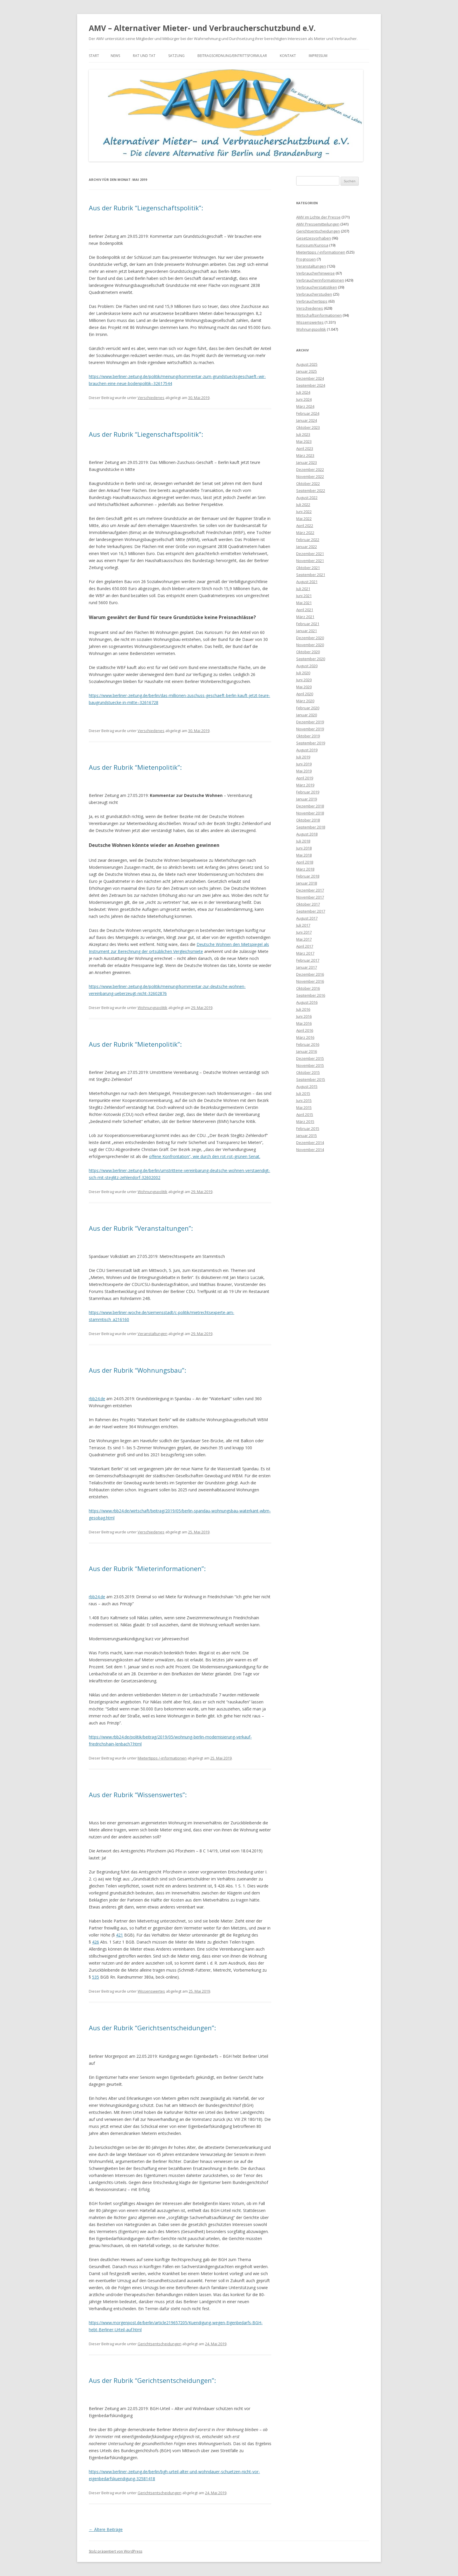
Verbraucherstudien (314, 294)
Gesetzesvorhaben (313, 238)
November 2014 (310, 1149)
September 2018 (310, 827)
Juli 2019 (303, 757)
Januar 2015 (306, 1135)
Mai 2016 (304, 1023)
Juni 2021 (304, 595)
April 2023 (304, 448)
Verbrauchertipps (311, 301)
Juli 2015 (303, 1093)
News (115, 55)
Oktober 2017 (308, 904)
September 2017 (310, 911)
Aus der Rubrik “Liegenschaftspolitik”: (146, 207)
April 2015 (304, 1114)
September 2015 (310, 1079)
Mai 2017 (304, 939)
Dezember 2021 (310, 553)
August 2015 (307, 1086)
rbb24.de (97, 1398)
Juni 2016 (304, 1016)
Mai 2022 (304, 518)
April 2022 (304, 525)
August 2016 (307, 1002)
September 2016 (310, 995)
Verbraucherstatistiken (316, 287)
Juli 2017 (303, 925)
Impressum (318, 55)
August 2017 (307, 918)
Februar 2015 (307, 1128)
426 (95, 1942)
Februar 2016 (307, 1044)
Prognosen (306, 259)
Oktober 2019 (308, 736)
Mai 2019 (304, 771)
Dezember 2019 (310, 721)
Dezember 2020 (310, 637)
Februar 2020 (307, 707)
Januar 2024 (306, 420)
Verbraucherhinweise (315, 273)
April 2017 (304, 946)
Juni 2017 (304, 932)
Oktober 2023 (308, 427)
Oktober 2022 (308, 483)
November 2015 (310, 1065)
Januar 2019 (306, 799)
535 (95, 1977)
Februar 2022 (307, 539)
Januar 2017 (306, 967)
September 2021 (310, 574)
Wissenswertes (151, 1991)
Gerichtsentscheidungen (159, 2343)
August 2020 (307, 665)
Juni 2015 (304, 1100)
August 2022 (307, 497)
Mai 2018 (304, 855)
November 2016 (310, 981)
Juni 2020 (304, 679)
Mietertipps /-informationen (162, 1758)
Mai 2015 (304, 1107)
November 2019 (310, 728)
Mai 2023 (304, 441)
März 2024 (305, 406)
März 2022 (305, 532)
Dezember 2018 (310, 806)
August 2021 (307, 581)
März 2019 (305, 785)
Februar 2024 (307, 413)
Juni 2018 (304, 848)
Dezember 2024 (310, 378)
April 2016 (304, 1030)
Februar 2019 (307, 792)
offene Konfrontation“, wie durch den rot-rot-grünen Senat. (204, 1156)
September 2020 (310, 658)
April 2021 (304, 609)
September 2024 (310, 385)
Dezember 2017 (310, 890)
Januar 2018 (306, 883)
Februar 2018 (307, 876)
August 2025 (307, 364)
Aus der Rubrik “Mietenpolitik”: (135, 767)
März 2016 (305, 1037)
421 (119, 1935)
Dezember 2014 (310, 1142)
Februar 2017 (307, 960)
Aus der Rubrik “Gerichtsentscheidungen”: (152, 2027)
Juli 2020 (303, 672)
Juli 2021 (303, 588)
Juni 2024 (304, 399)
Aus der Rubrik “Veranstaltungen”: (141, 1228)
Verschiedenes (151, 397)
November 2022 (310, 476)
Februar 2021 (307, 623)
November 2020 (310, 644)
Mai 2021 (304, 602)
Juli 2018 (303, 841)
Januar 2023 (306, 462)
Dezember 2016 (310, 974)
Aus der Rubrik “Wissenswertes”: (138, 1794)
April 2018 (304, 862)
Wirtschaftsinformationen (319, 315)
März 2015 (305, 1121)
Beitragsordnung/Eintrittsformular (232, 55)
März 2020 (305, 700)
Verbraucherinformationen (320, 280)
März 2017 (305, 953)
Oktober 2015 (308, 1072)
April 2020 (304, 693)
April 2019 (304, 778)
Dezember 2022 (310, 469)
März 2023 (305, 455)
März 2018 (305, 869)
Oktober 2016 (308, 988)
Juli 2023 (303, 434)
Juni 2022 (304, 511)
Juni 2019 (304, 764)
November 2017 (310, 897)
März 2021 (305, 616)
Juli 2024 (303, 392)
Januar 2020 (306, 714)
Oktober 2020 (308, 651)
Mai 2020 (304, 686)
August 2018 (307, 834)
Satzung (176, 55)
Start (94, 55)
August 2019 (307, 750)
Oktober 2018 (308, 820)
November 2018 (310, 813)
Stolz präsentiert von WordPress (115, 2551)
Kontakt (288, 55)
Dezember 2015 (310, 1058)
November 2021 (310, 560)
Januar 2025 (306, 371)
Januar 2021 (306, 630)
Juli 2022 (303, 504)
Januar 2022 (306, 546)
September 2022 (310, 490)
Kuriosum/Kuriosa (312, 245)
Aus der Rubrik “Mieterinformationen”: (147, 1568)
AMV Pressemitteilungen (317, 224)
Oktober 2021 (308, 567)
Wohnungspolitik (152, 1007)
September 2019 (310, 743)
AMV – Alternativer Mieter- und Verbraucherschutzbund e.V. (202, 28)
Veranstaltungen (152, 1333)
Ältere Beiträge (106, 2529)
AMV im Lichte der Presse (318, 217)
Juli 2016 (303, 1009)
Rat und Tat (144, 55)
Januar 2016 (306, 1051)
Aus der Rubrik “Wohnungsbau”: (137, 1370)
